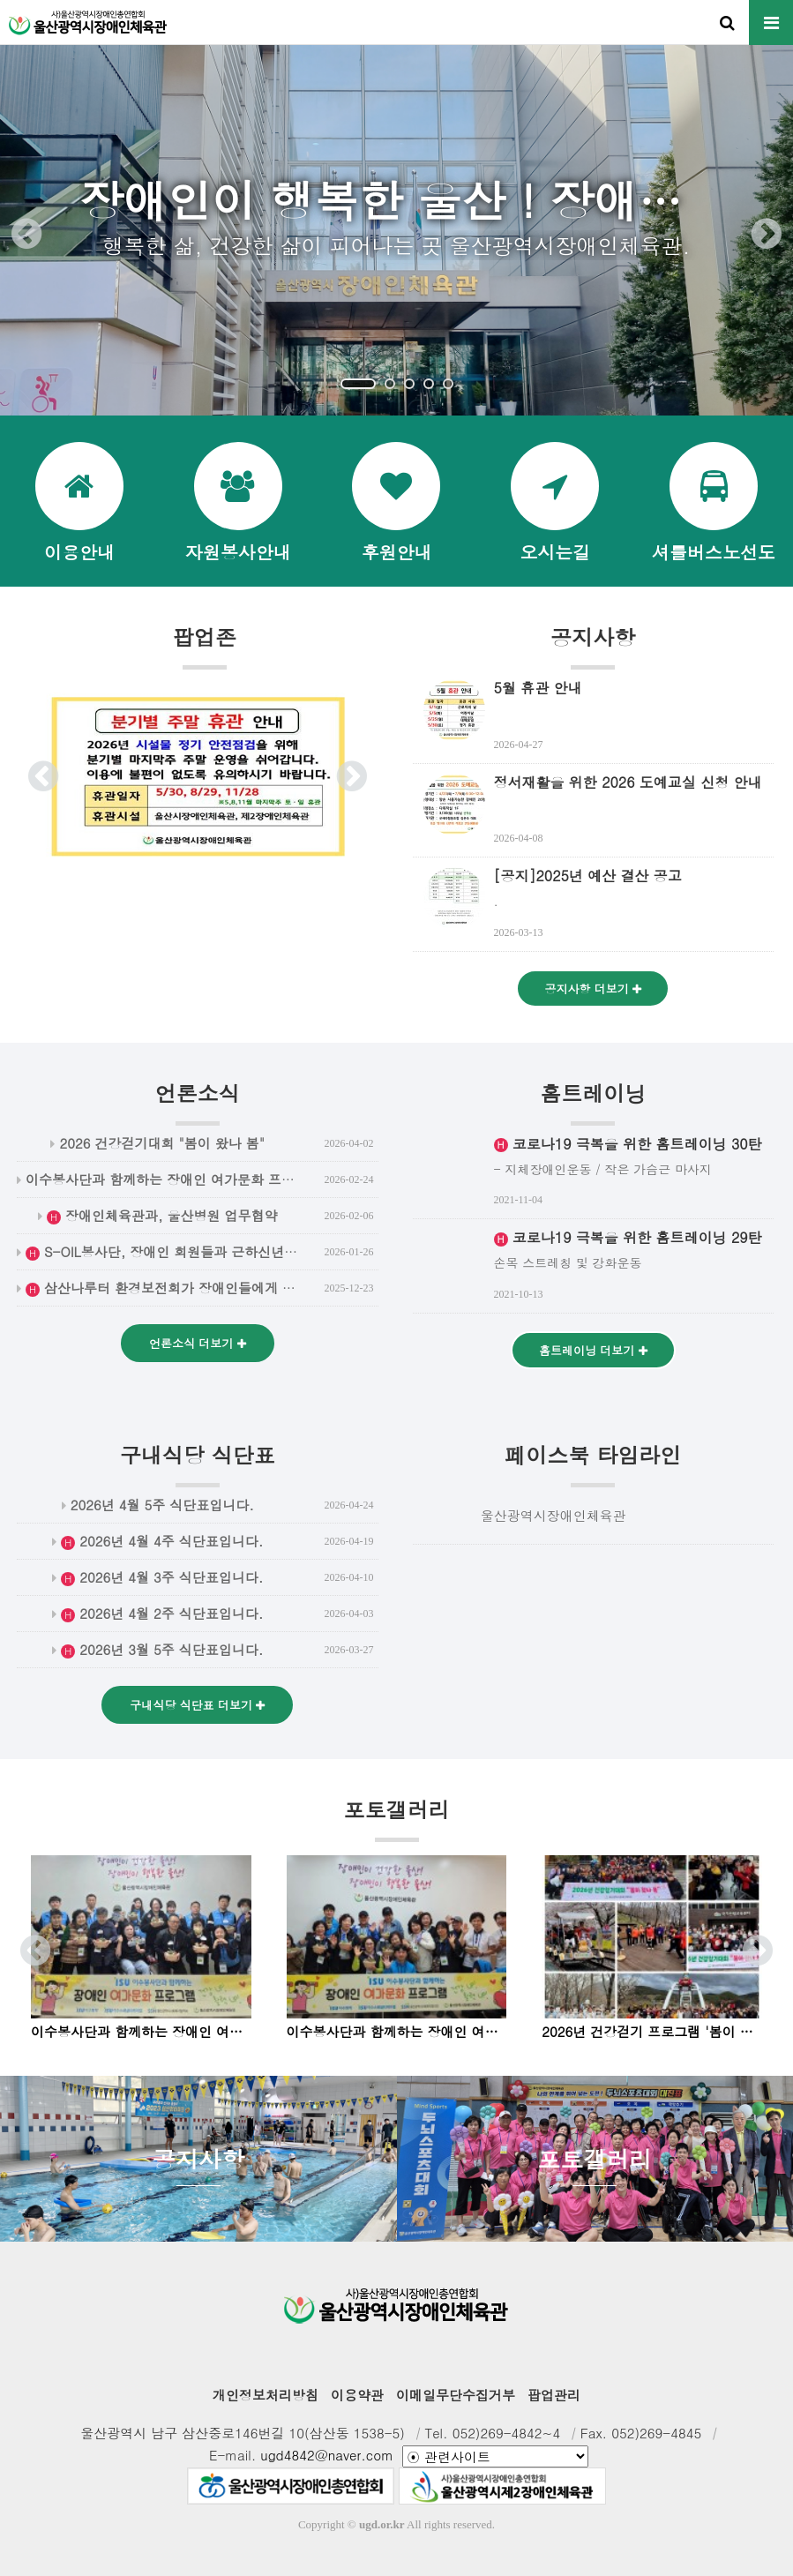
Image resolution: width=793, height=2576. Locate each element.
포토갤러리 (397, 1818)
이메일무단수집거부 (455, 2394)
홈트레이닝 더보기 (593, 1350)
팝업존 (204, 646)
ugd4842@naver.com (326, 2454)
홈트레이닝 (593, 1102)
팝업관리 (553, 2394)
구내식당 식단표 (197, 1463)
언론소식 (197, 1102)
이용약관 (357, 2394)
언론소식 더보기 (197, 1343)
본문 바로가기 (0, 0)
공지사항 (592, 646)
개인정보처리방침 (265, 2394)
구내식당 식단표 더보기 (197, 1704)
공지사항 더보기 (592, 988)
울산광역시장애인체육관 (553, 1515)
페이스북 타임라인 (593, 1463)
